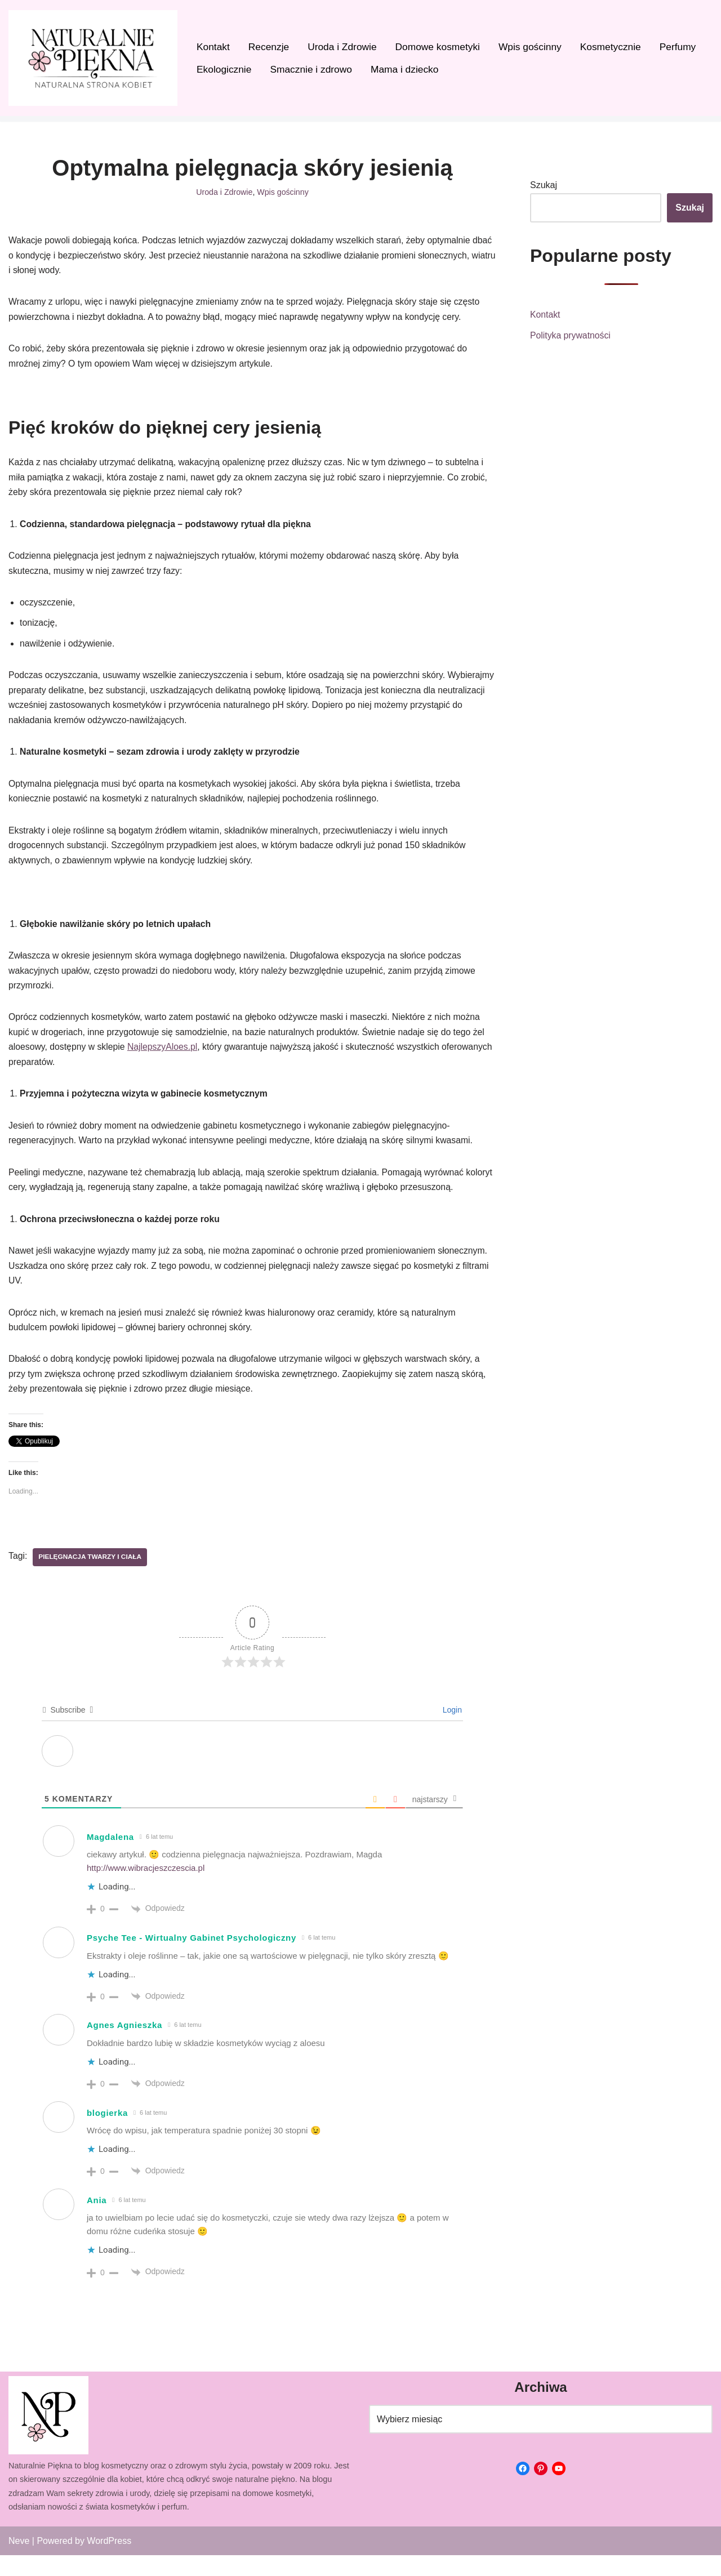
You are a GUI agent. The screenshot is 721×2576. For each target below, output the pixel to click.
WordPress (109, 2561)
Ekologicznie (224, 69)
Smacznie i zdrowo (312, 69)
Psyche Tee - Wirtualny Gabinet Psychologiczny (191, 1958)
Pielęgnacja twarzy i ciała (91, 1578)
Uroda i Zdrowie (344, 47)
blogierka (107, 2133)
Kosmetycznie (615, 47)
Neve (18, 2561)
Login (451, 1730)
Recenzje (269, 47)
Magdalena (110, 1857)
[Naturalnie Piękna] (92, 58)
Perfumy (683, 47)
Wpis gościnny (534, 47)
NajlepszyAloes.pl (164, 1062)
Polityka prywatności (571, 336)
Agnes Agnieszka (124, 2046)
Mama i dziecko (406, 69)
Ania (96, 2221)
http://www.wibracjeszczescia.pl (145, 1888)
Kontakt (213, 47)
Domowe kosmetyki (440, 47)
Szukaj (543, 185)
